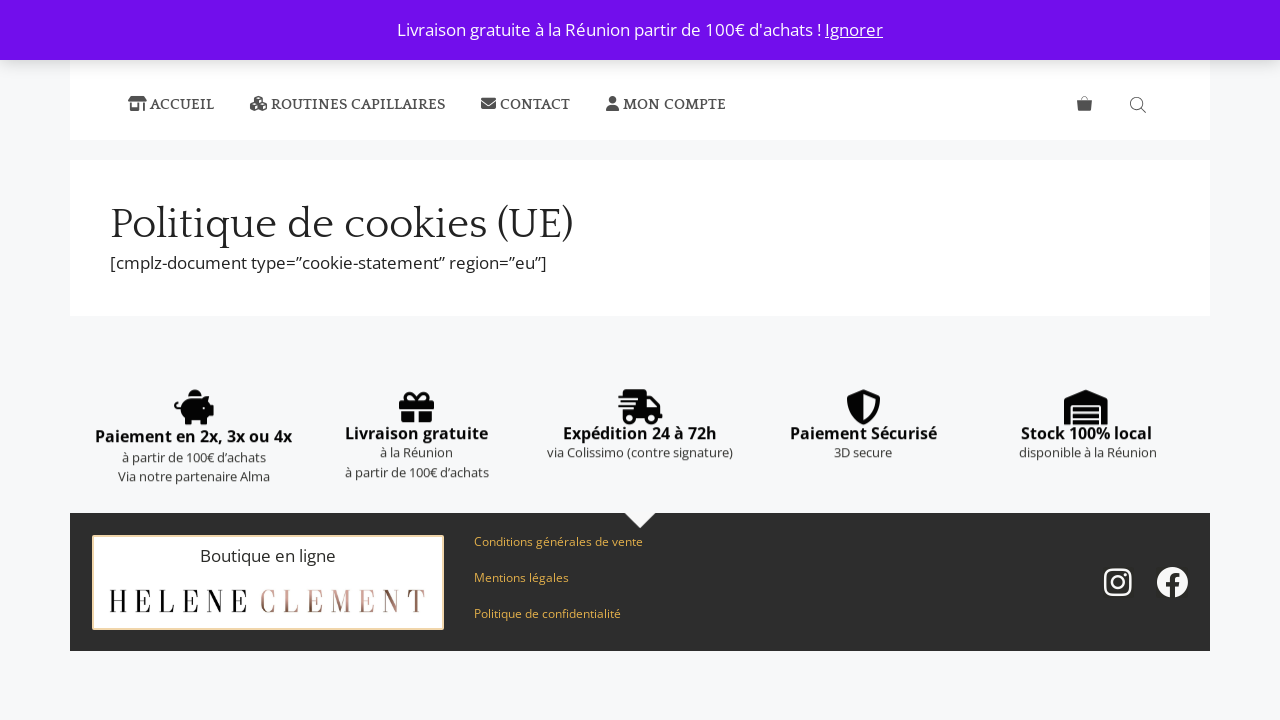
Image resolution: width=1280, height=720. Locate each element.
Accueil (171, 104)
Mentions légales (521, 577)
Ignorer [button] (854, 29)
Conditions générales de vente (558, 541)
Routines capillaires (347, 104)
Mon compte (666, 104)
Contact (525, 104)
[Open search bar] (1140, 105)
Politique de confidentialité (547, 613)
